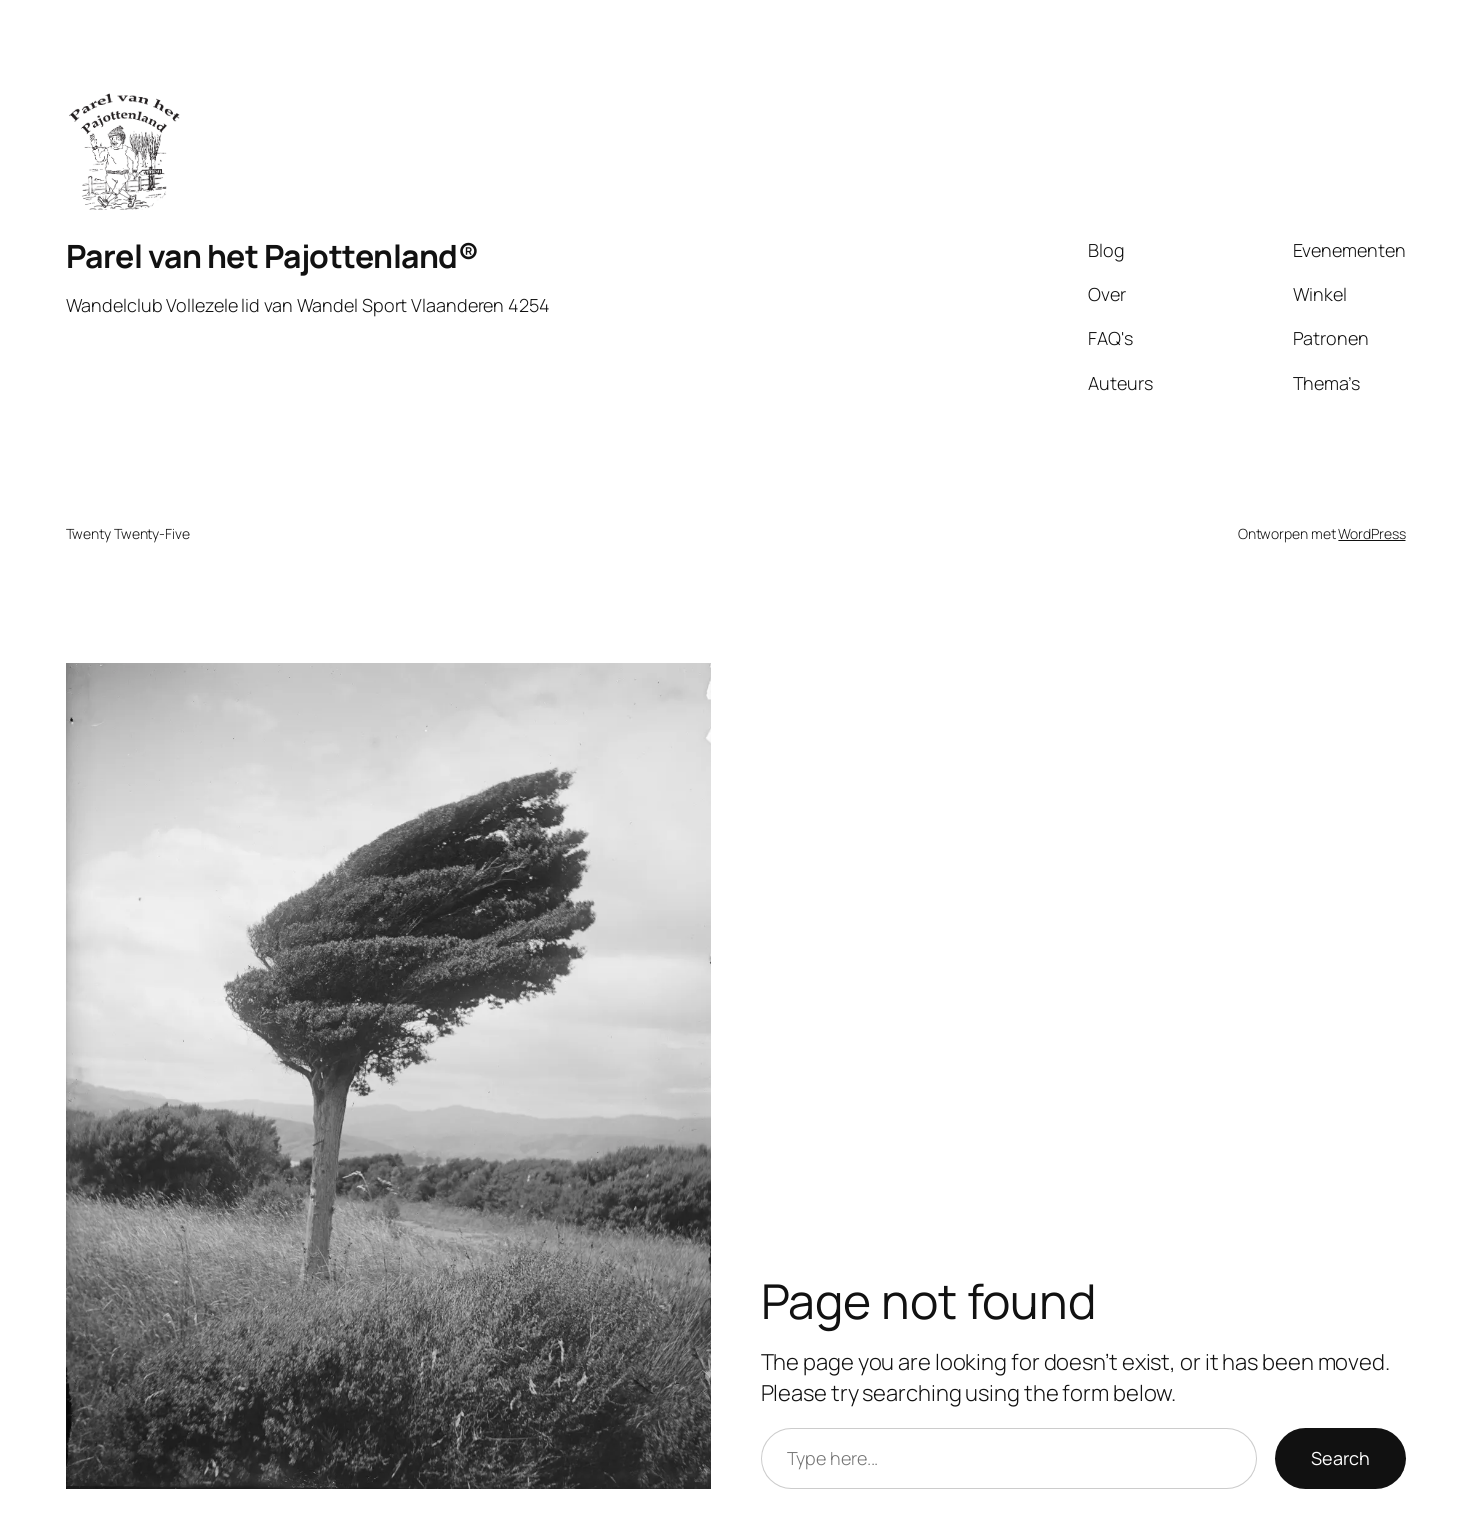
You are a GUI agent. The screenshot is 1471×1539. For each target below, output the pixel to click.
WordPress (1371, 533)
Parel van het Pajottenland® (272, 256)
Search (1340, 1458)
